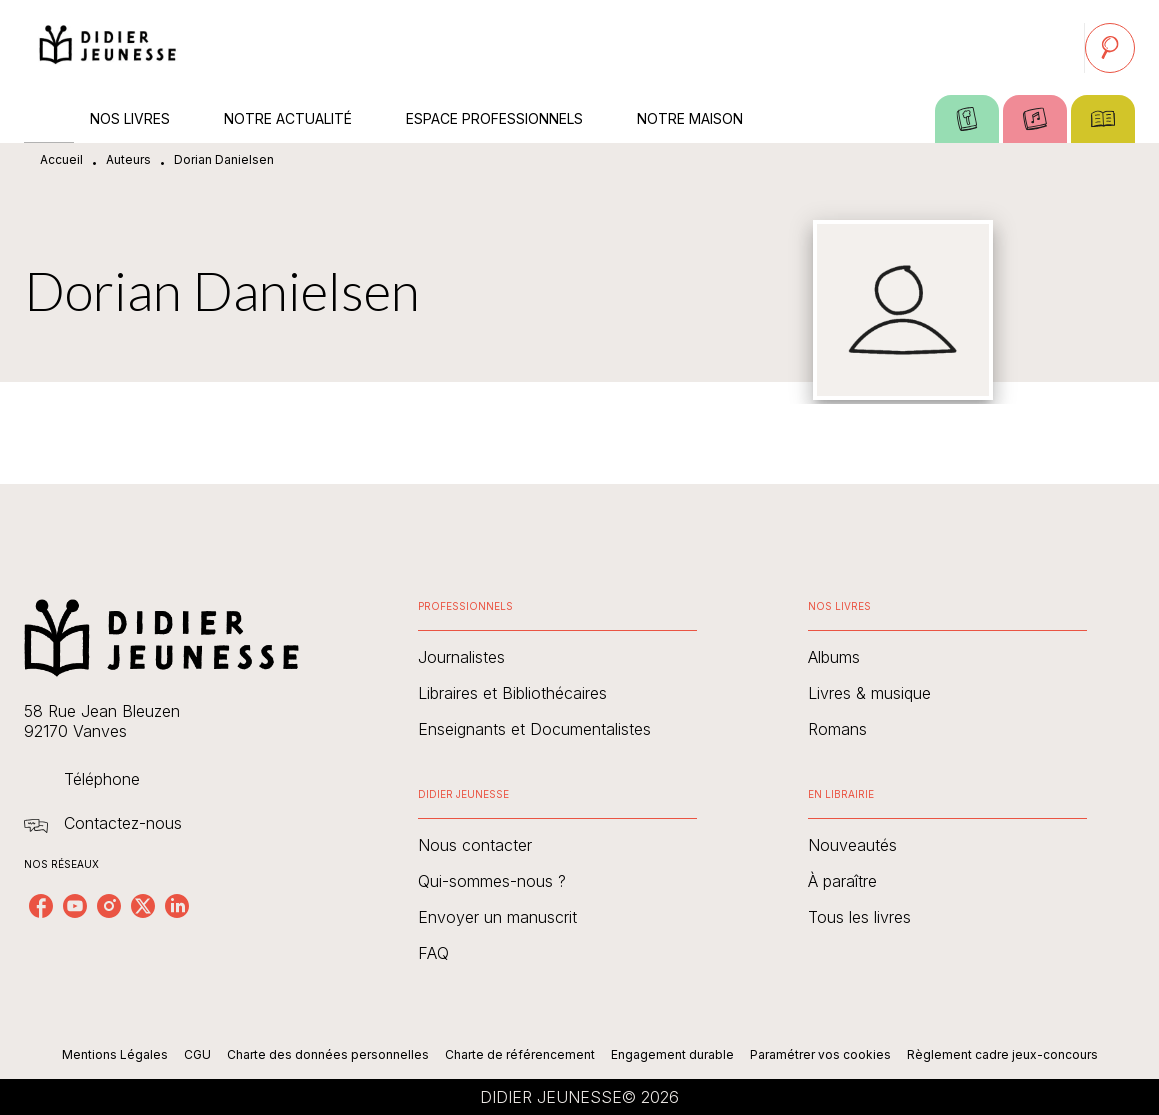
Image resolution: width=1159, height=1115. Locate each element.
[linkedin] (177, 906)
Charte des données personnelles (328, 1054)
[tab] (49, 119)
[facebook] (41, 906)
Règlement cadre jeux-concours (1002, 1054)
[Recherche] (1110, 48)
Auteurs (128, 159)
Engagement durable (672, 1054)
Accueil (61, 159)
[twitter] (143, 906)
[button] (557, 657)
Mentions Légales (115, 1054)
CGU (197, 1054)
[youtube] (75, 906)
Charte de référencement (520, 1054)
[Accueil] (108, 47)
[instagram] (109, 906)
